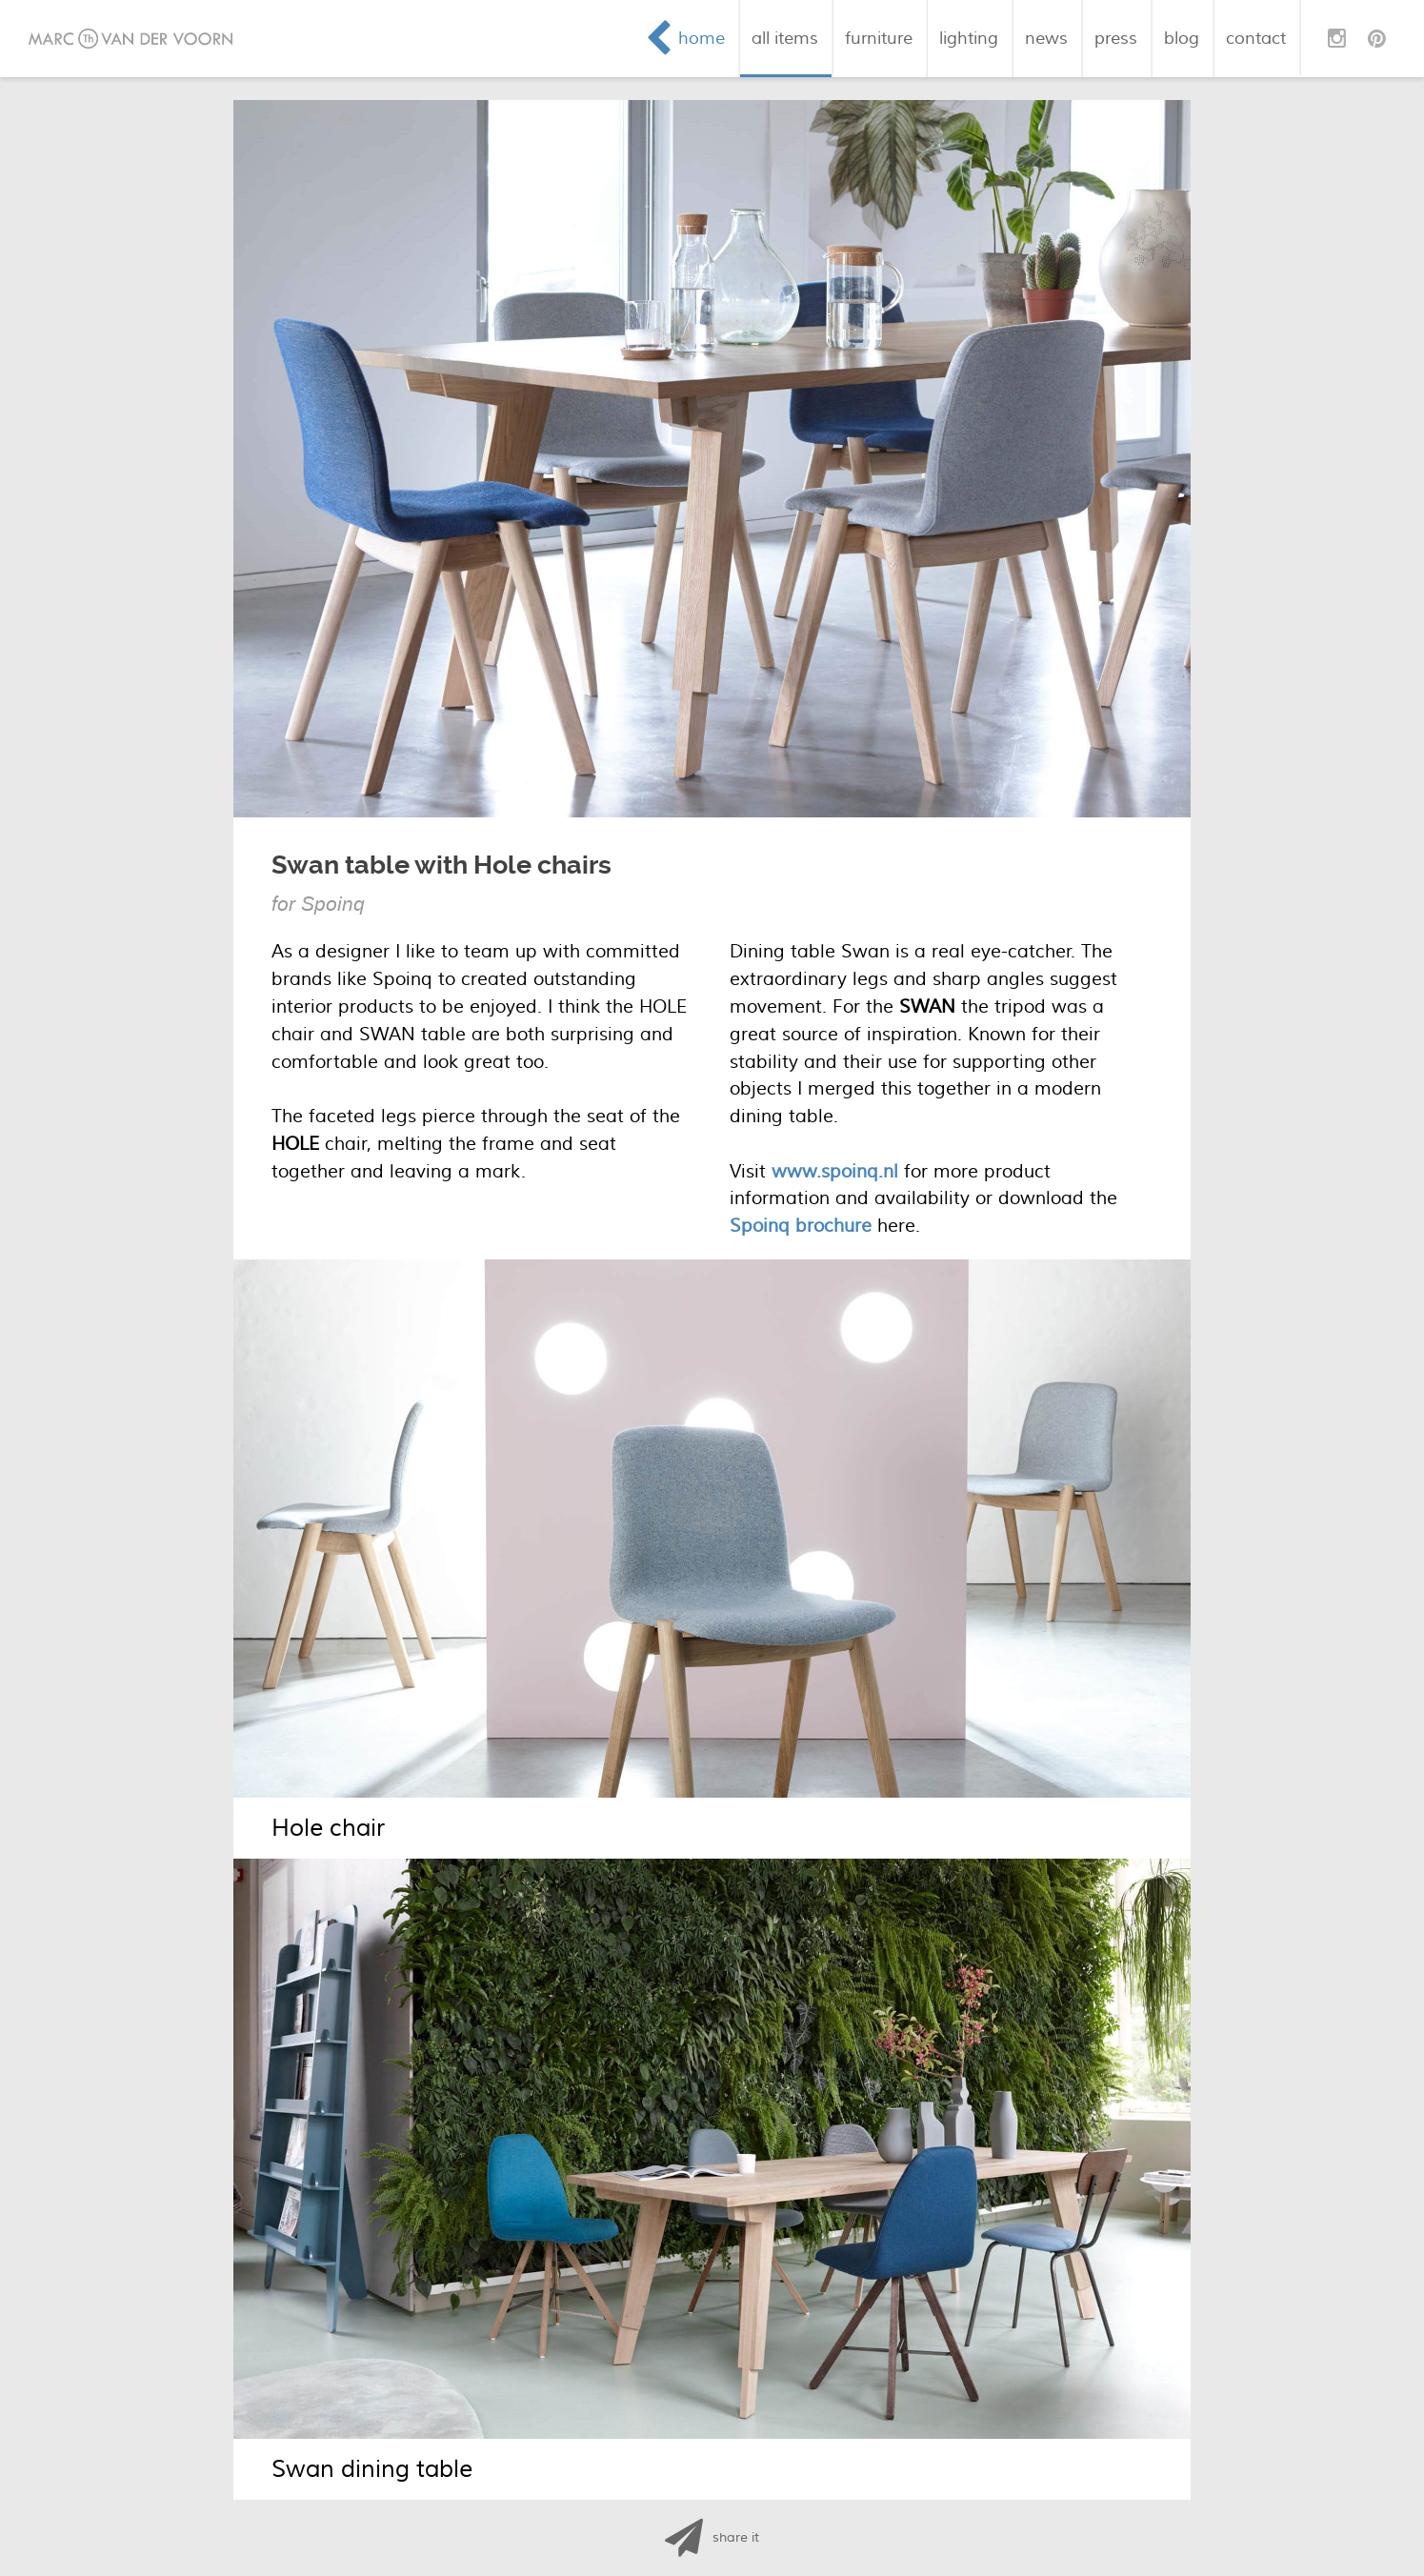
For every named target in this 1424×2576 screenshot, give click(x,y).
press (1115, 39)
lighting (968, 39)
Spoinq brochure (801, 1226)
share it (735, 2537)
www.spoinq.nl (835, 1171)
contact (1256, 39)
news (1046, 39)
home (701, 39)
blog (1181, 39)
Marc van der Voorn (130, 38)
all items (785, 39)
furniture (879, 39)
